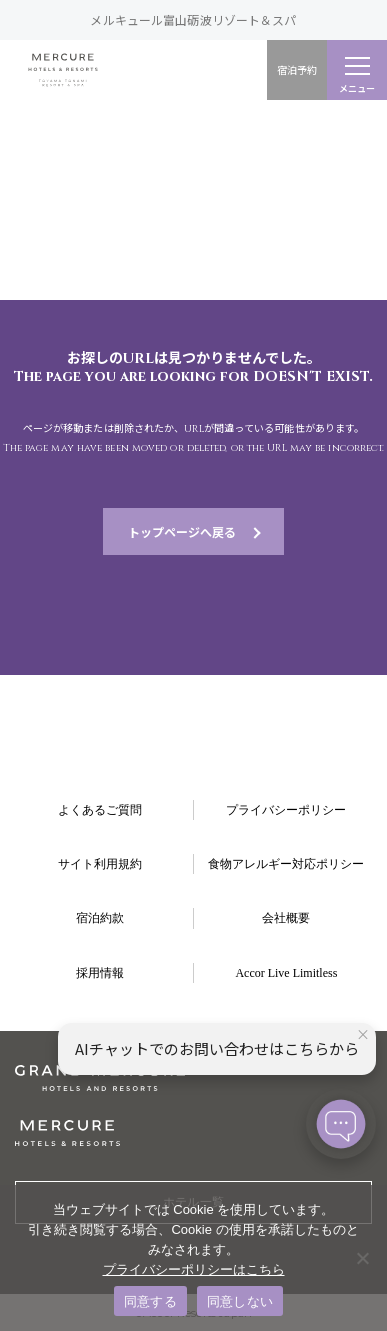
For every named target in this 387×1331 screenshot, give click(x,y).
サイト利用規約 (100, 864)
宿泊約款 (100, 918)
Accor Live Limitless (286, 973)
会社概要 (286, 918)
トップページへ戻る (182, 531)
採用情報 (100, 973)
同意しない (240, 1301)
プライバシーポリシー (286, 810)
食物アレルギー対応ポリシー (286, 864)
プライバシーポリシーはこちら (194, 1269)
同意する (150, 1301)
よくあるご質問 (100, 810)
